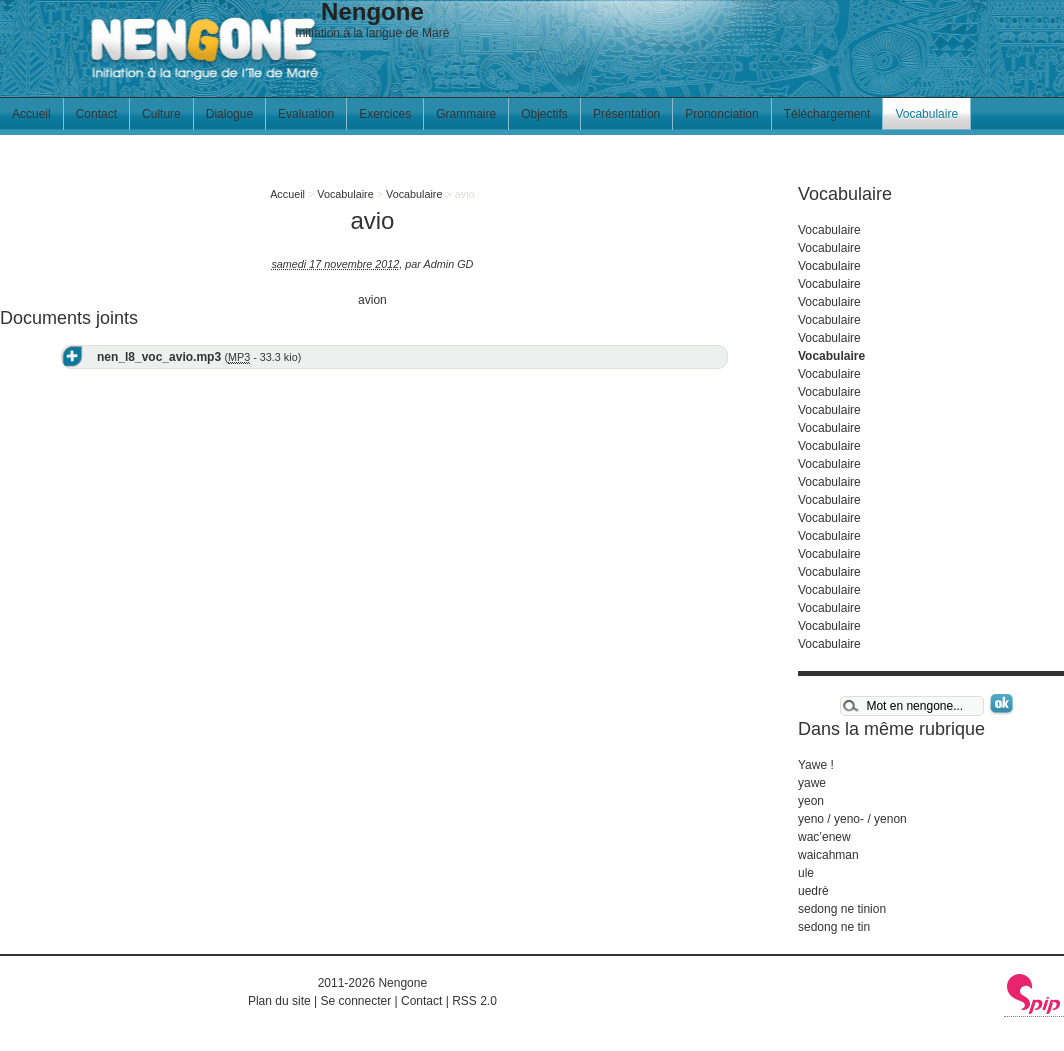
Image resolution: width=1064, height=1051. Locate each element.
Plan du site (279, 1001)
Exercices (385, 114)
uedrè (813, 891)
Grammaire (466, 114)
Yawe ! (816, 765)
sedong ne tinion (842, 909)
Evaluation (306, 114)
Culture (161, 114)
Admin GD (449, 264)
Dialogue (229, 114)
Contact (96, 114)
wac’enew (824, 837)
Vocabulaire (926, 114)
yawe (812, 783)
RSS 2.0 (474, 1001)
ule (806, 873)
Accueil (31, 114)
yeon (811, 801)
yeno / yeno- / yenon (852, 819)
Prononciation (721, 114)
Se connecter (355, 1001)
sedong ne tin (834, 927)
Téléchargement (827, 114)
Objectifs (544, 114)
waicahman (828, 855)
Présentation (626, 114)
